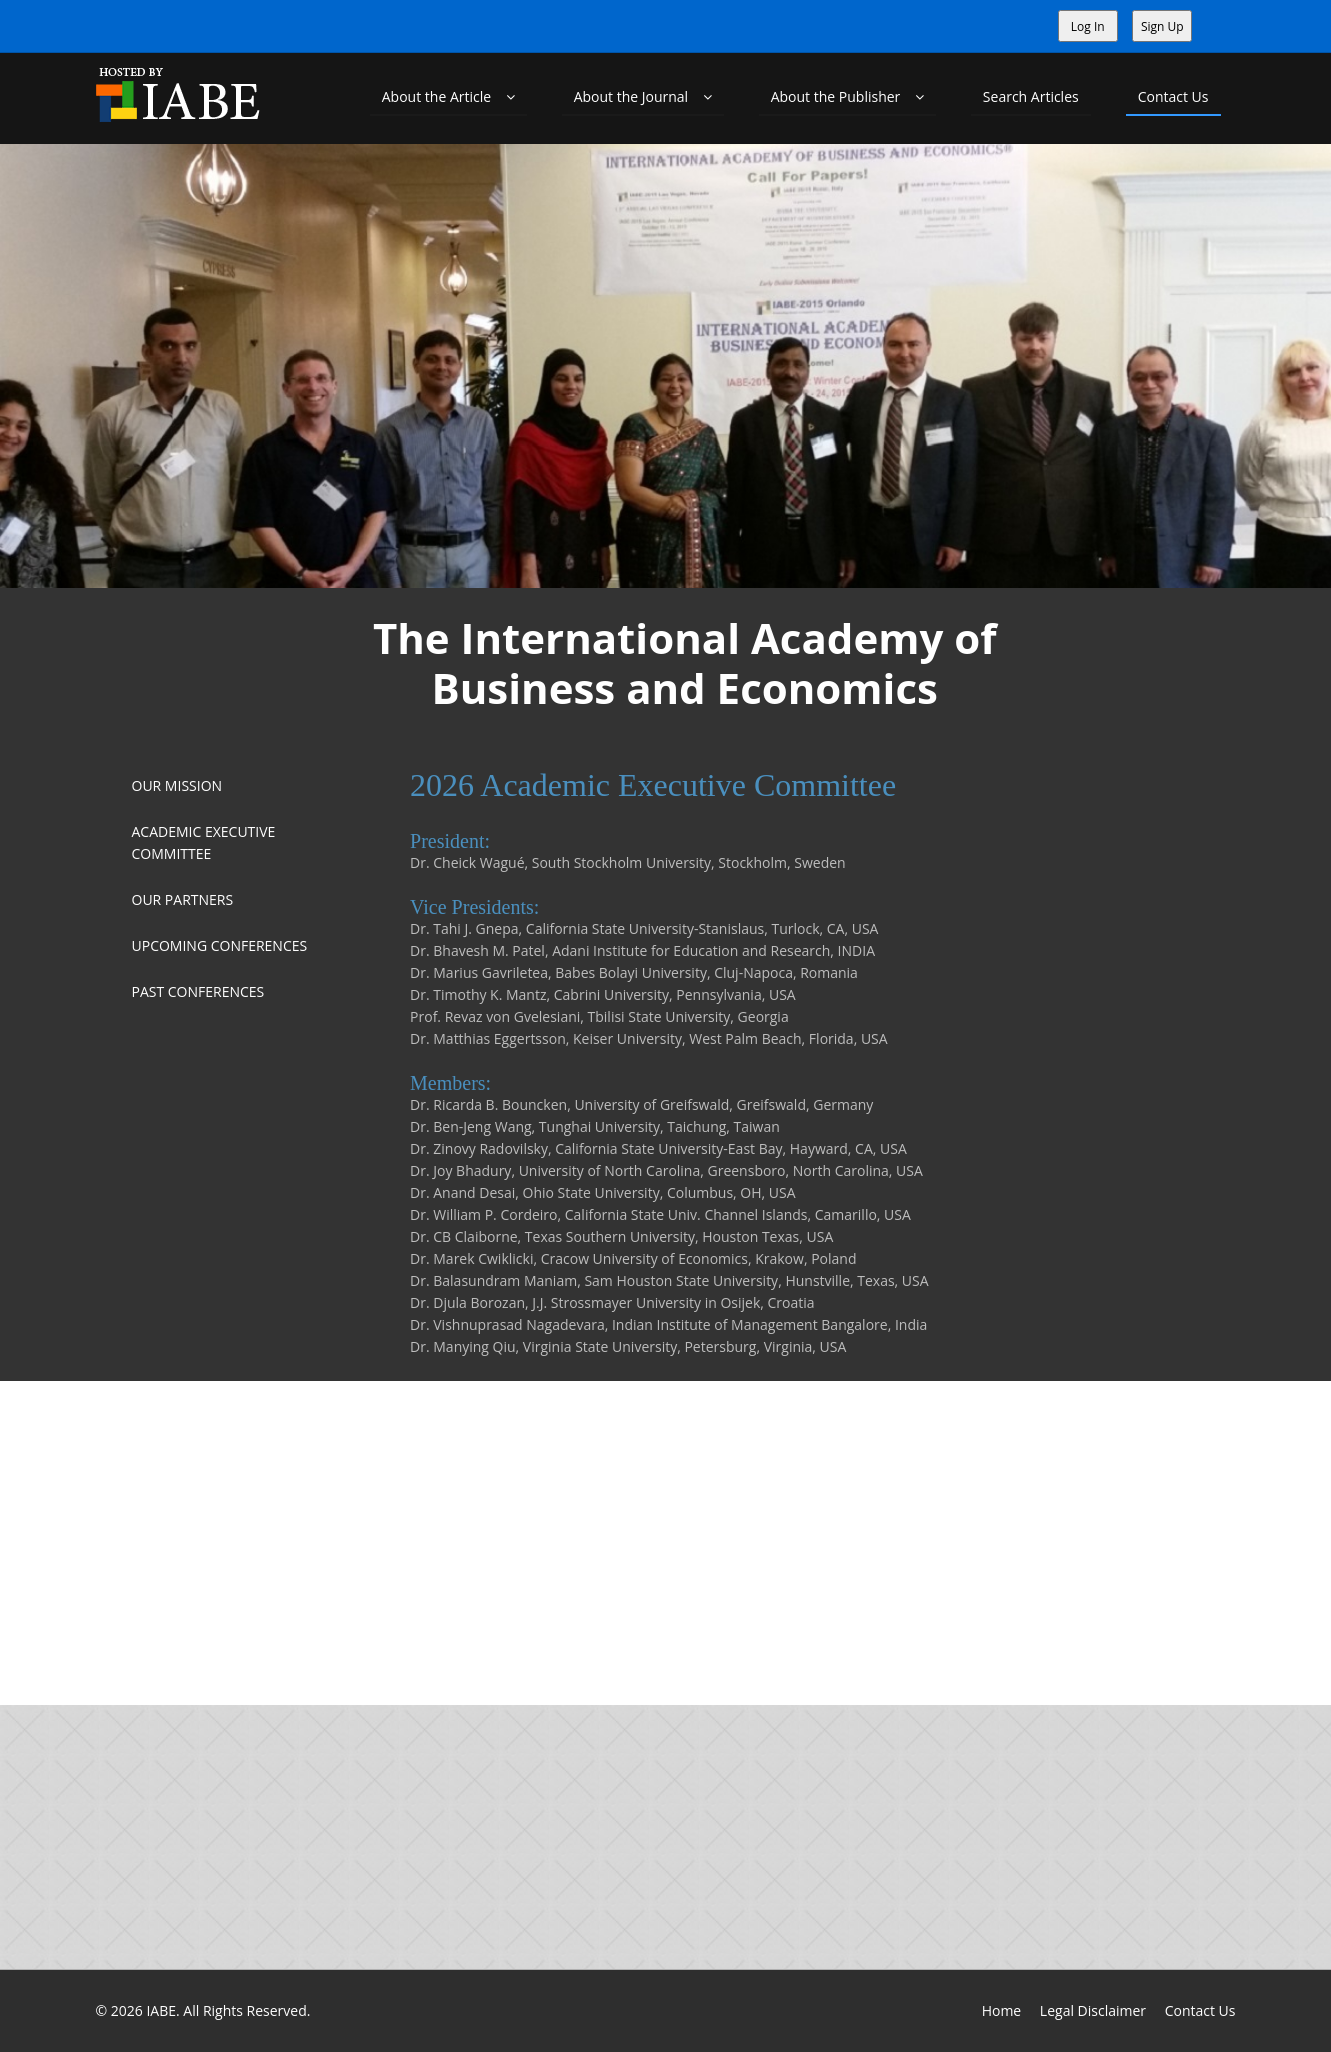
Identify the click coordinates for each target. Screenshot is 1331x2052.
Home (1002, 2010)
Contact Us (1173, 96)
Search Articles (1031, 96)
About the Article (448, 96)
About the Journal (643, 96)
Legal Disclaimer (1093, 2010)
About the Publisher (847, 96)
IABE (161, 2010)
